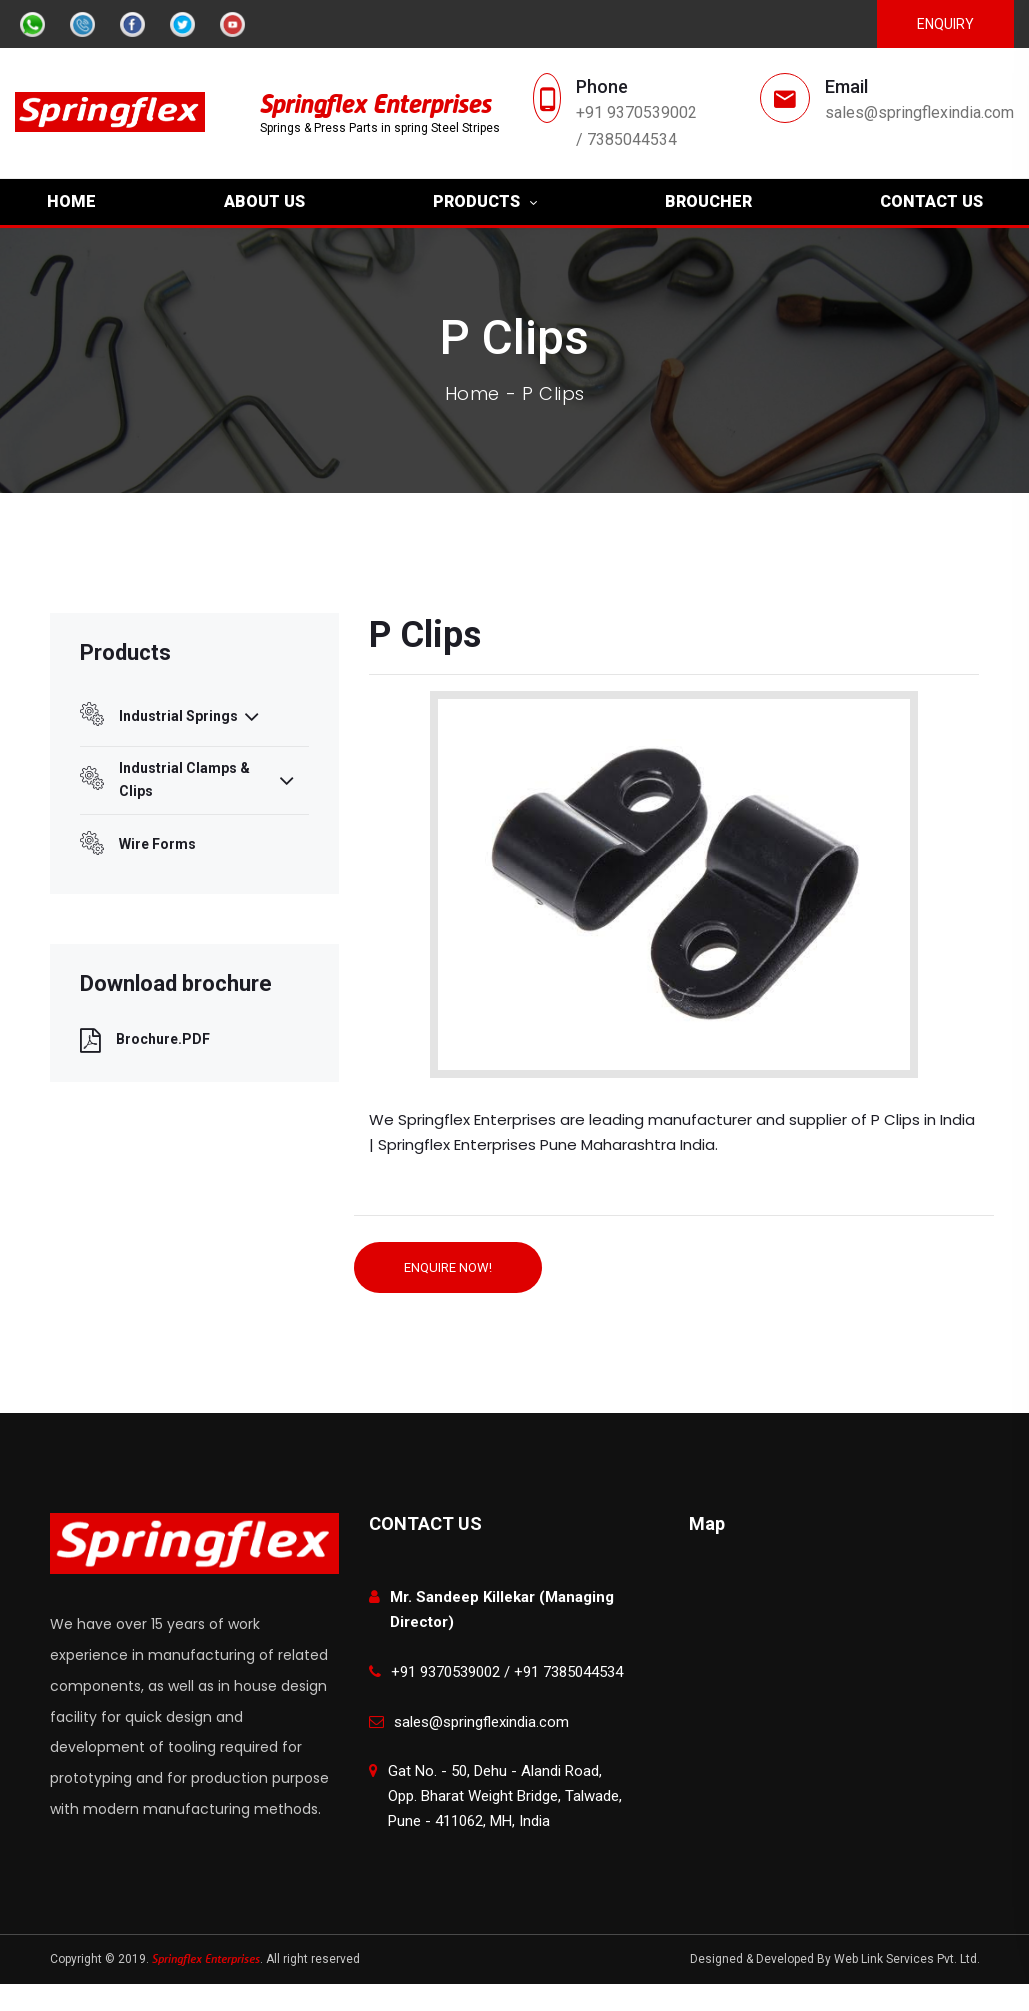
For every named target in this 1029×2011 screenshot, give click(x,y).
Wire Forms (138, 845)
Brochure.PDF (145, 1040)
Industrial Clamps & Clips (187, 780)
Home (472, 394)
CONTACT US (931, 201)
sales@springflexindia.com (919, 112)
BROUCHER (708, 201)
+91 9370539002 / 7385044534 (636, 126)
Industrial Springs (169, 716)
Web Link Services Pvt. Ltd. (907, 1959)
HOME (71, 201)
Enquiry (945, 24)
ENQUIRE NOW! (448, 1267)
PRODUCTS (476, 201)
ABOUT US (264, 201)
